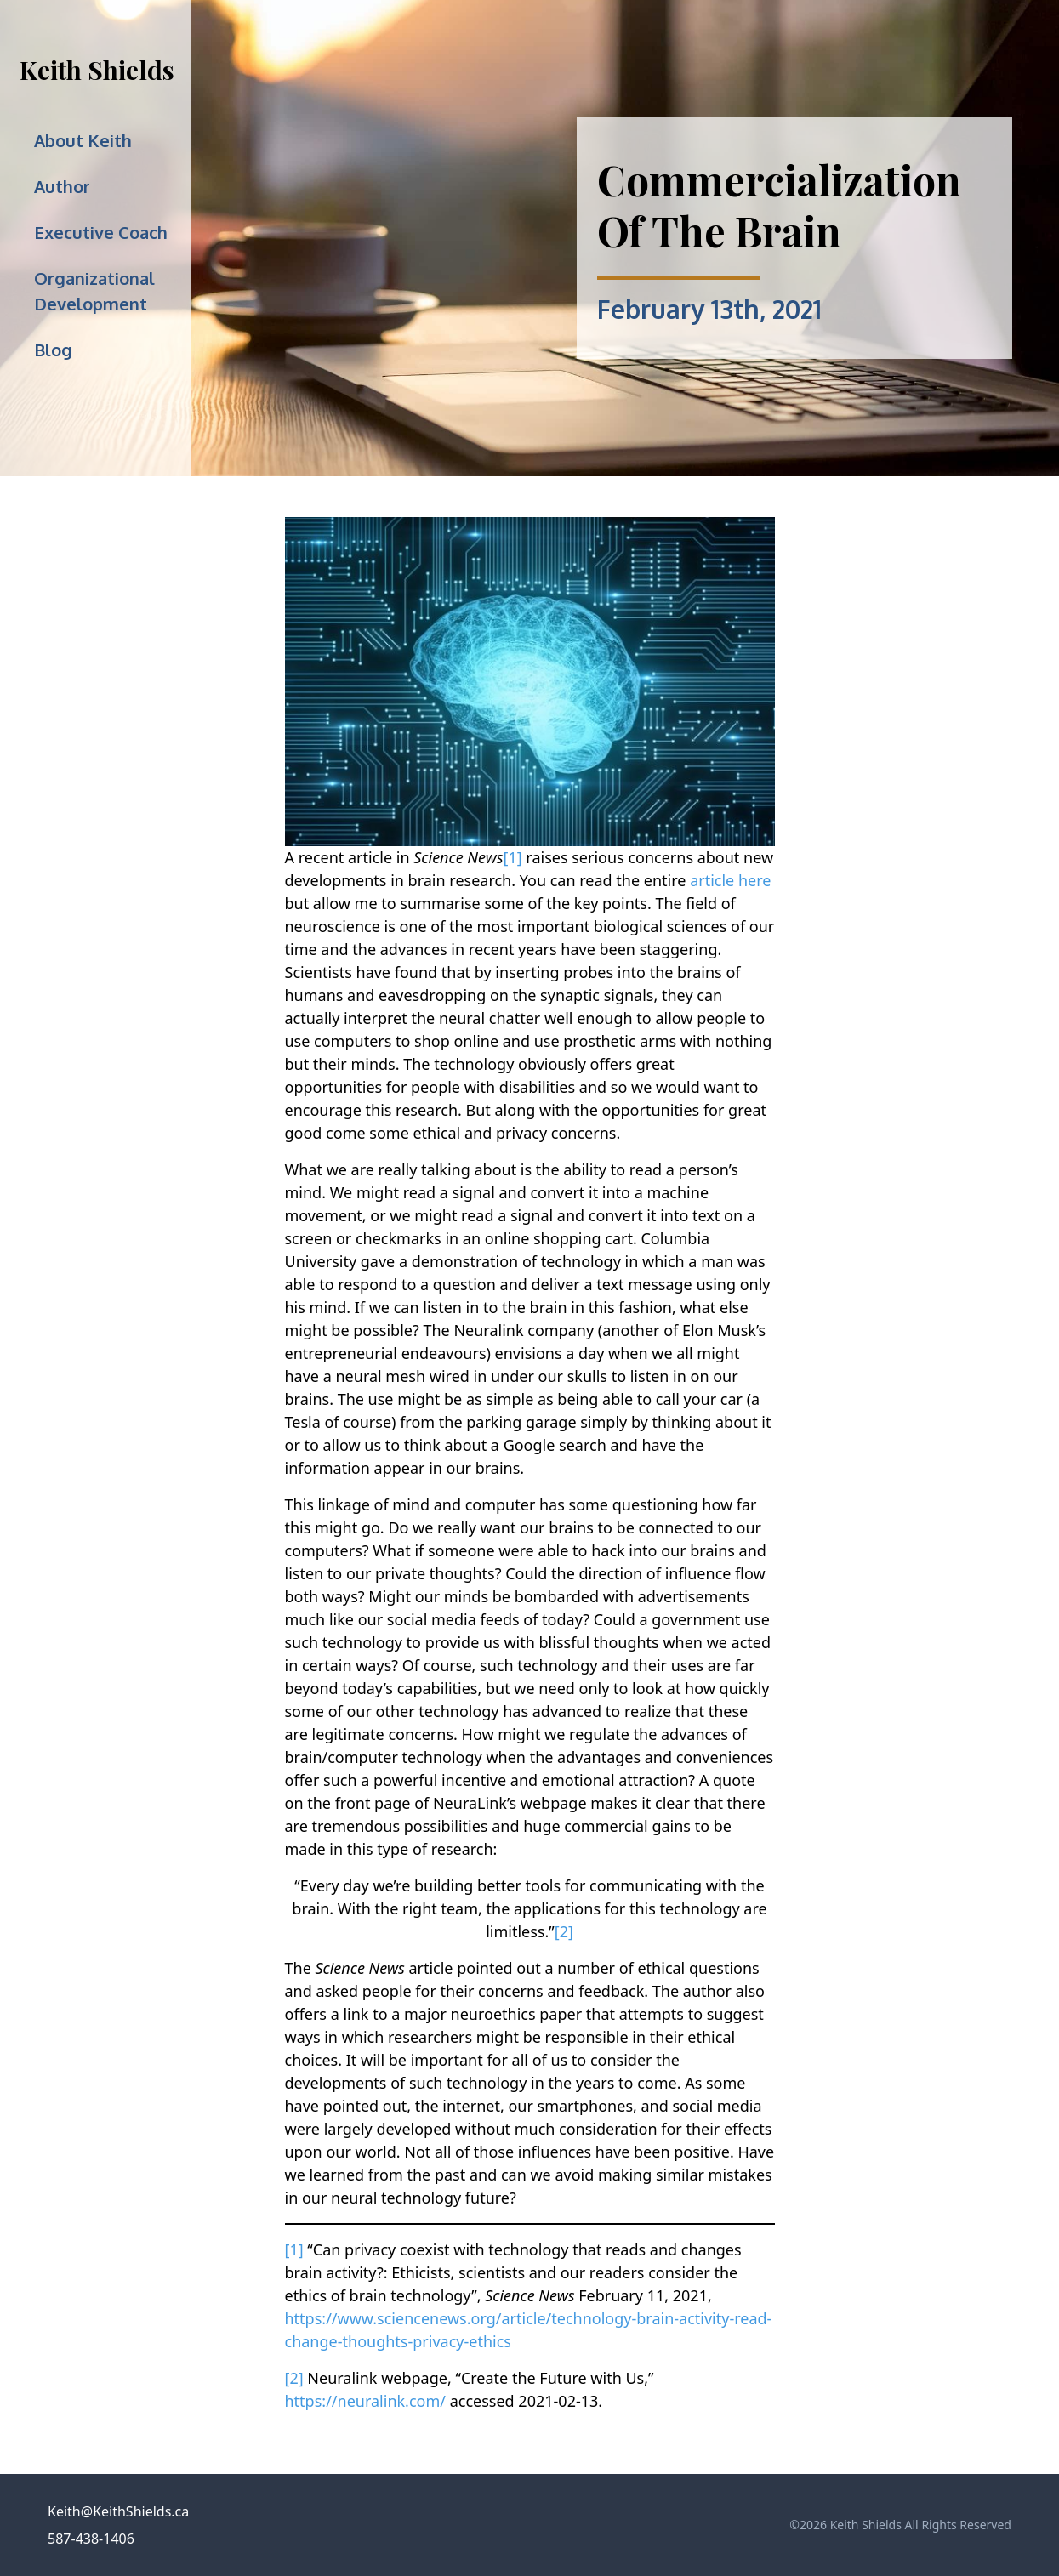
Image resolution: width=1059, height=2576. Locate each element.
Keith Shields (97, 70)
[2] (564, 1931)
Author (62, 186)
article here (730, 880)
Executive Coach (101, 232)
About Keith (83, 140)
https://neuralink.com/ (366, 2401)
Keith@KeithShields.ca (118, 2511)
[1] (513, 857)
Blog (53, 349)
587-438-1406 (91, 2538)
